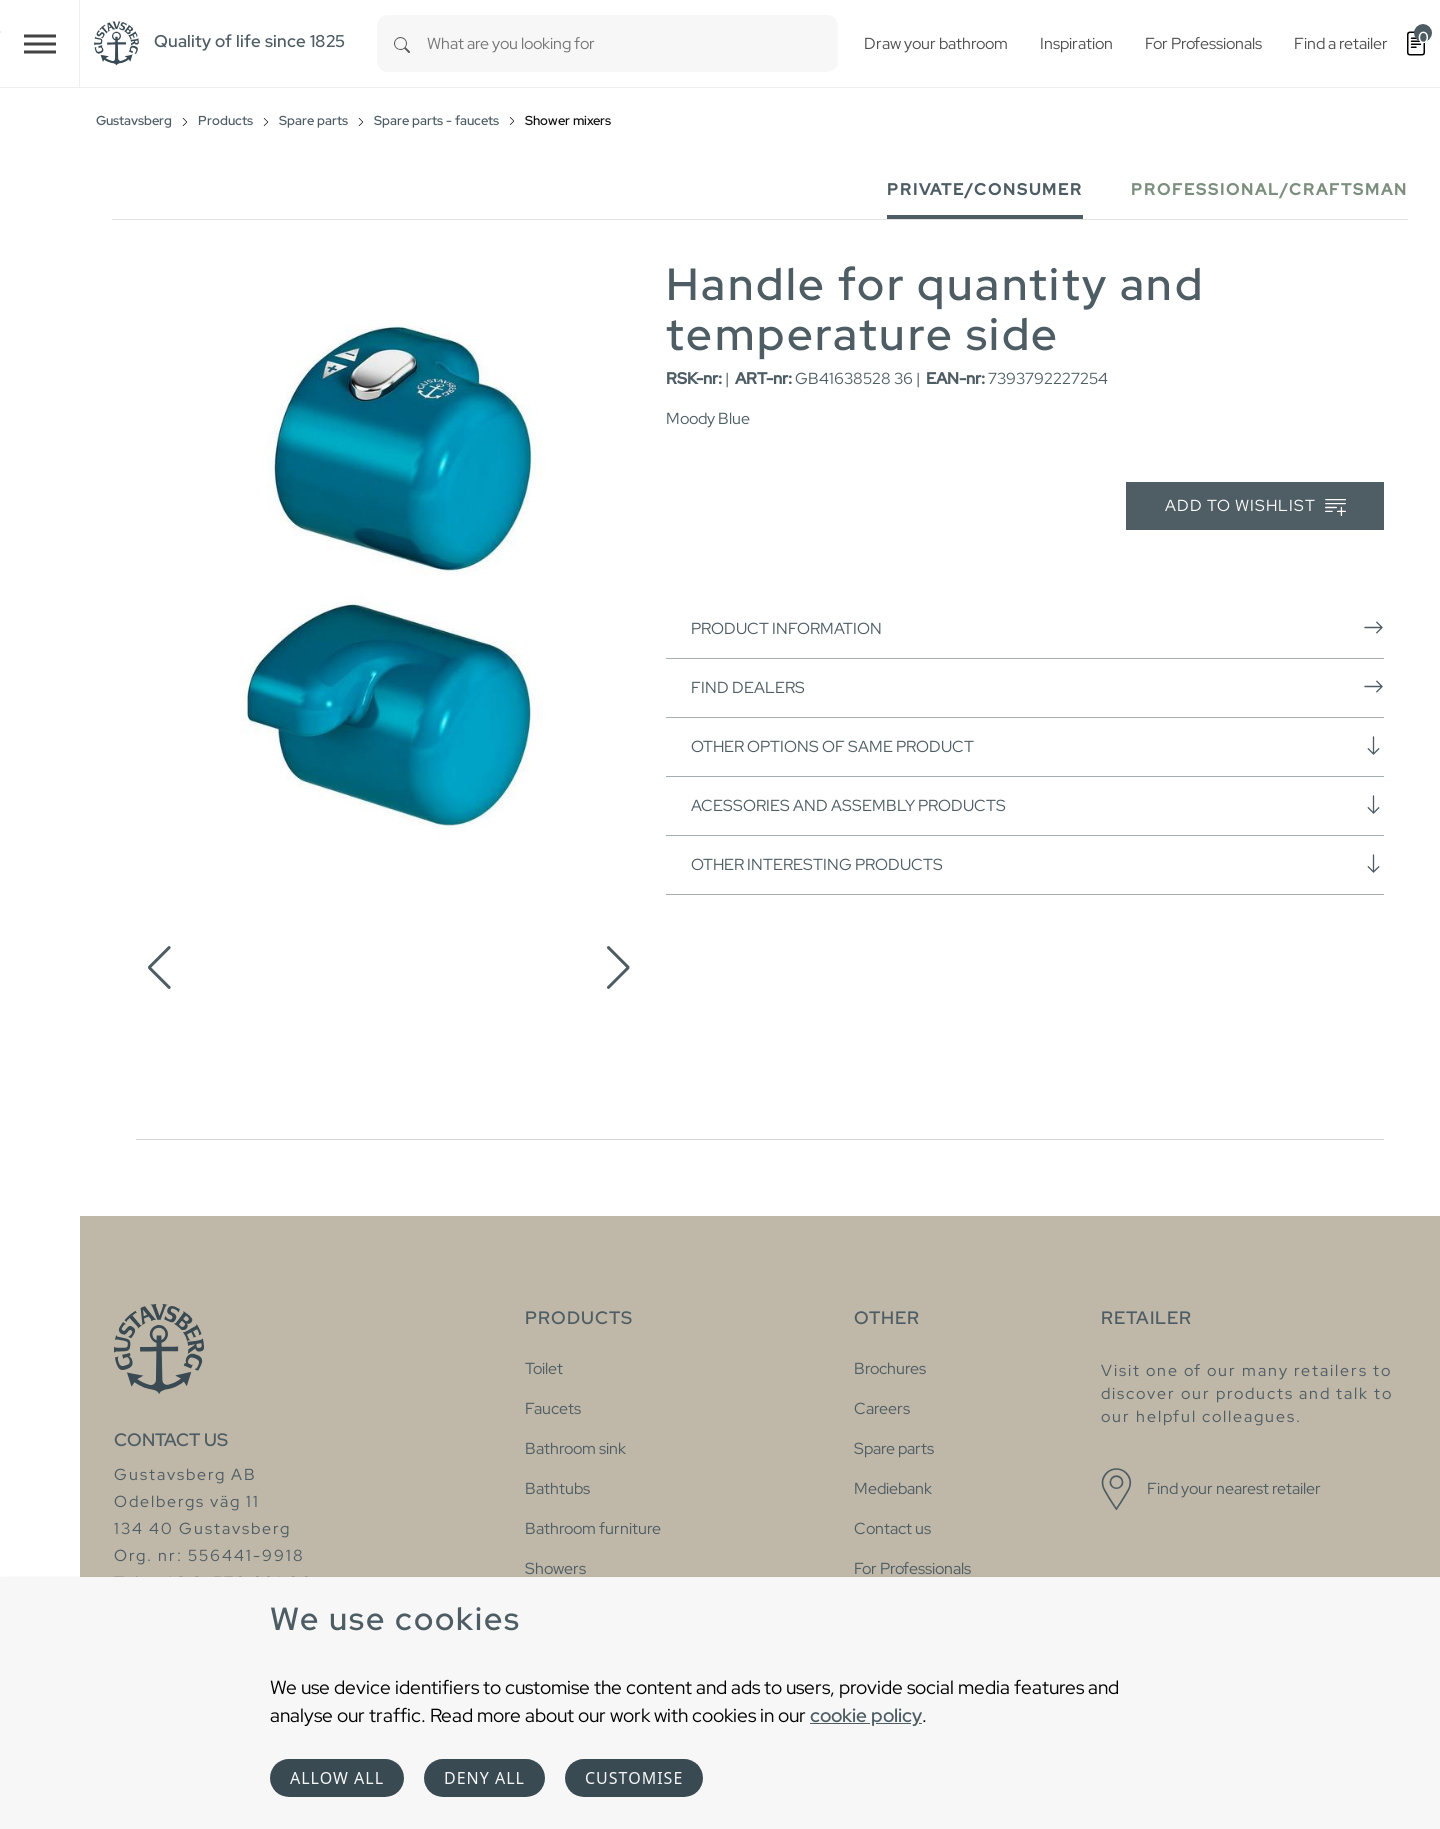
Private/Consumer (985, 189)
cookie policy (866, 1715)
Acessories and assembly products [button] (1037, 805)
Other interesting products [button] (1037, 864)
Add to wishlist (1255, 506)
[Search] (402, 43)
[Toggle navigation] (40, 43)
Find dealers (1037, 687)
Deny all (484, 1778)
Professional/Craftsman (1269, 189)
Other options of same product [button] (1037, 746)
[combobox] (632, 43)
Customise (634, 1778)
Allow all (337, 1778)
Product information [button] (1037, 628)
